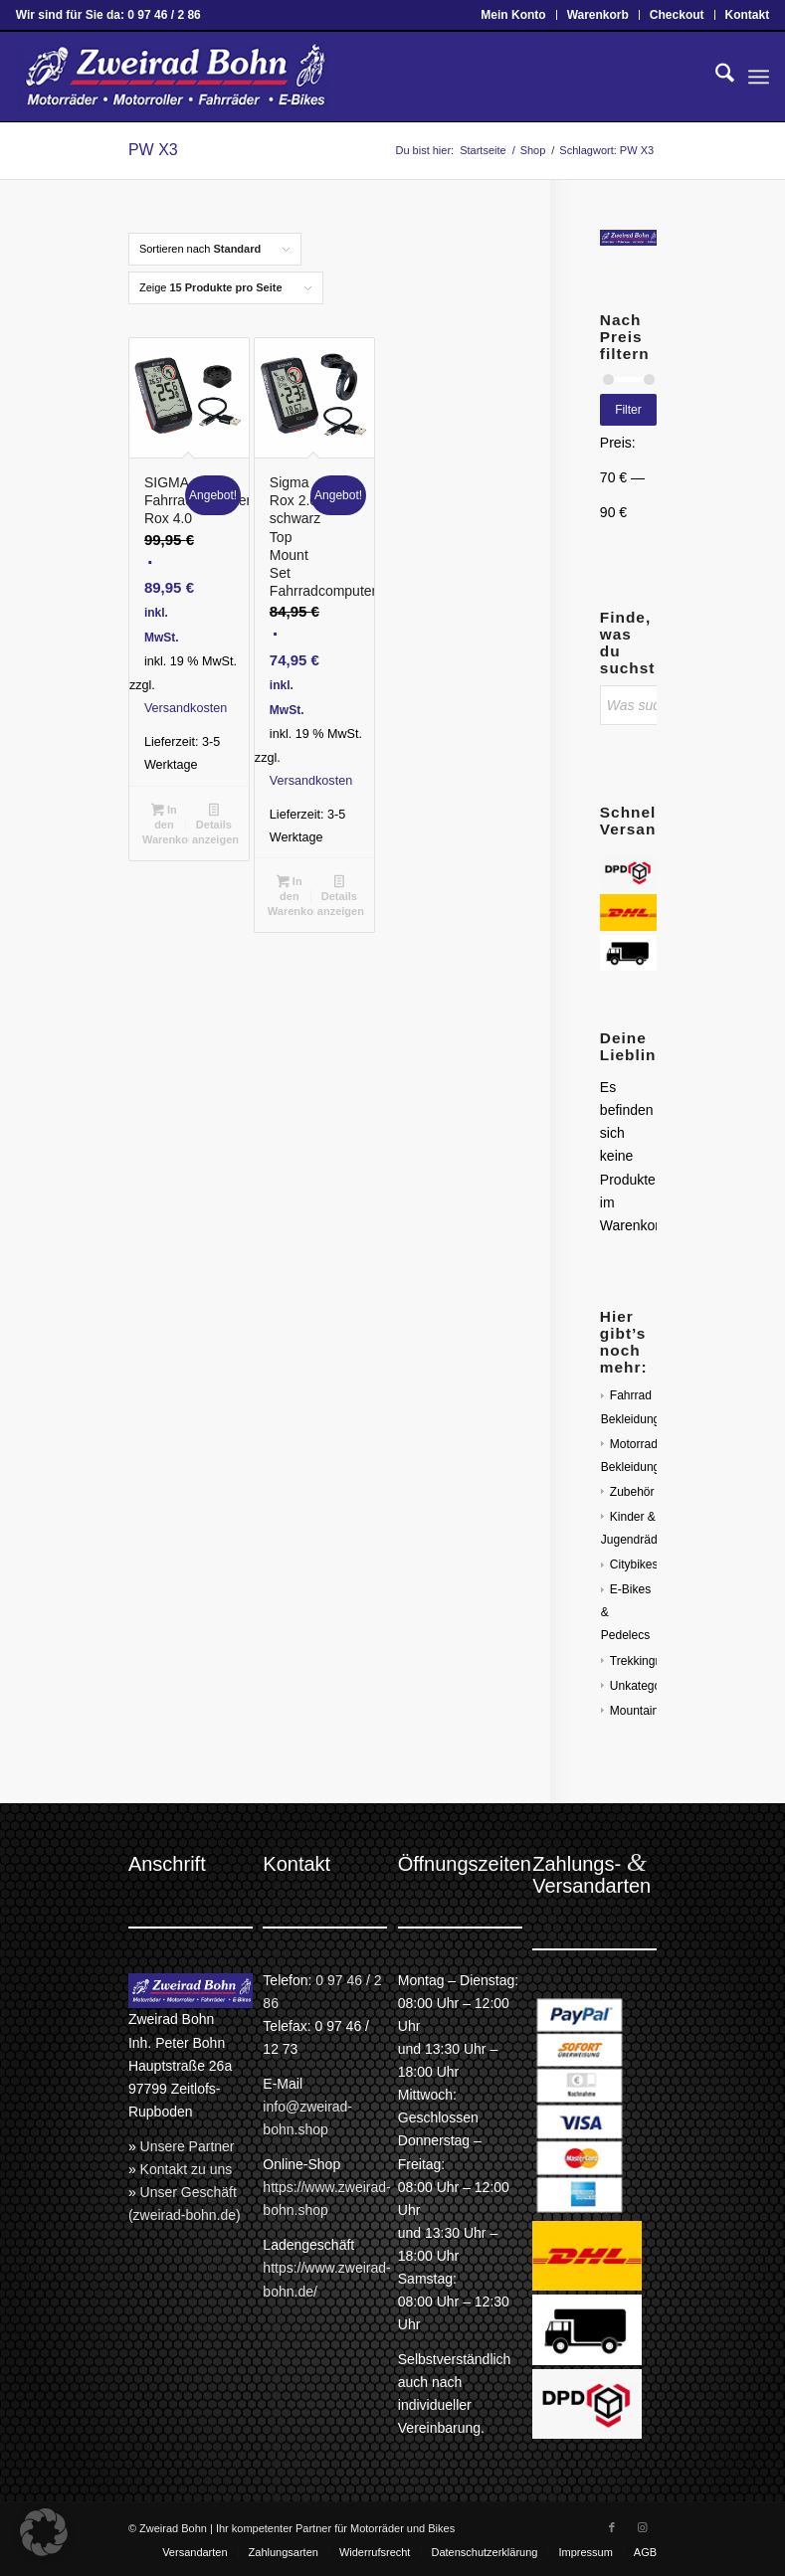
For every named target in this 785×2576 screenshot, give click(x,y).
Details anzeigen (215, 824)
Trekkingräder (647, 1661)
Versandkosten (185, 708)
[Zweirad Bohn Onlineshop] (172, 76)
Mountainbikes (648, 1711)
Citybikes (634, 1564)
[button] (44, 2532)
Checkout (677, 15)
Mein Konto (513, 15)
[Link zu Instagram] (642, 2527)
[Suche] (714, 76)
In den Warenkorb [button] (165, 824)
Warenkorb (598, 15)
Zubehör (632, 1492)
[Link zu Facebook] (612, 2527)
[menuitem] (513, 15)
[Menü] (758, 76)
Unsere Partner (187, 2146)
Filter (628, 410)
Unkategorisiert (650, 1686)
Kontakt (747, 15)
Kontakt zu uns (186, 2169)
